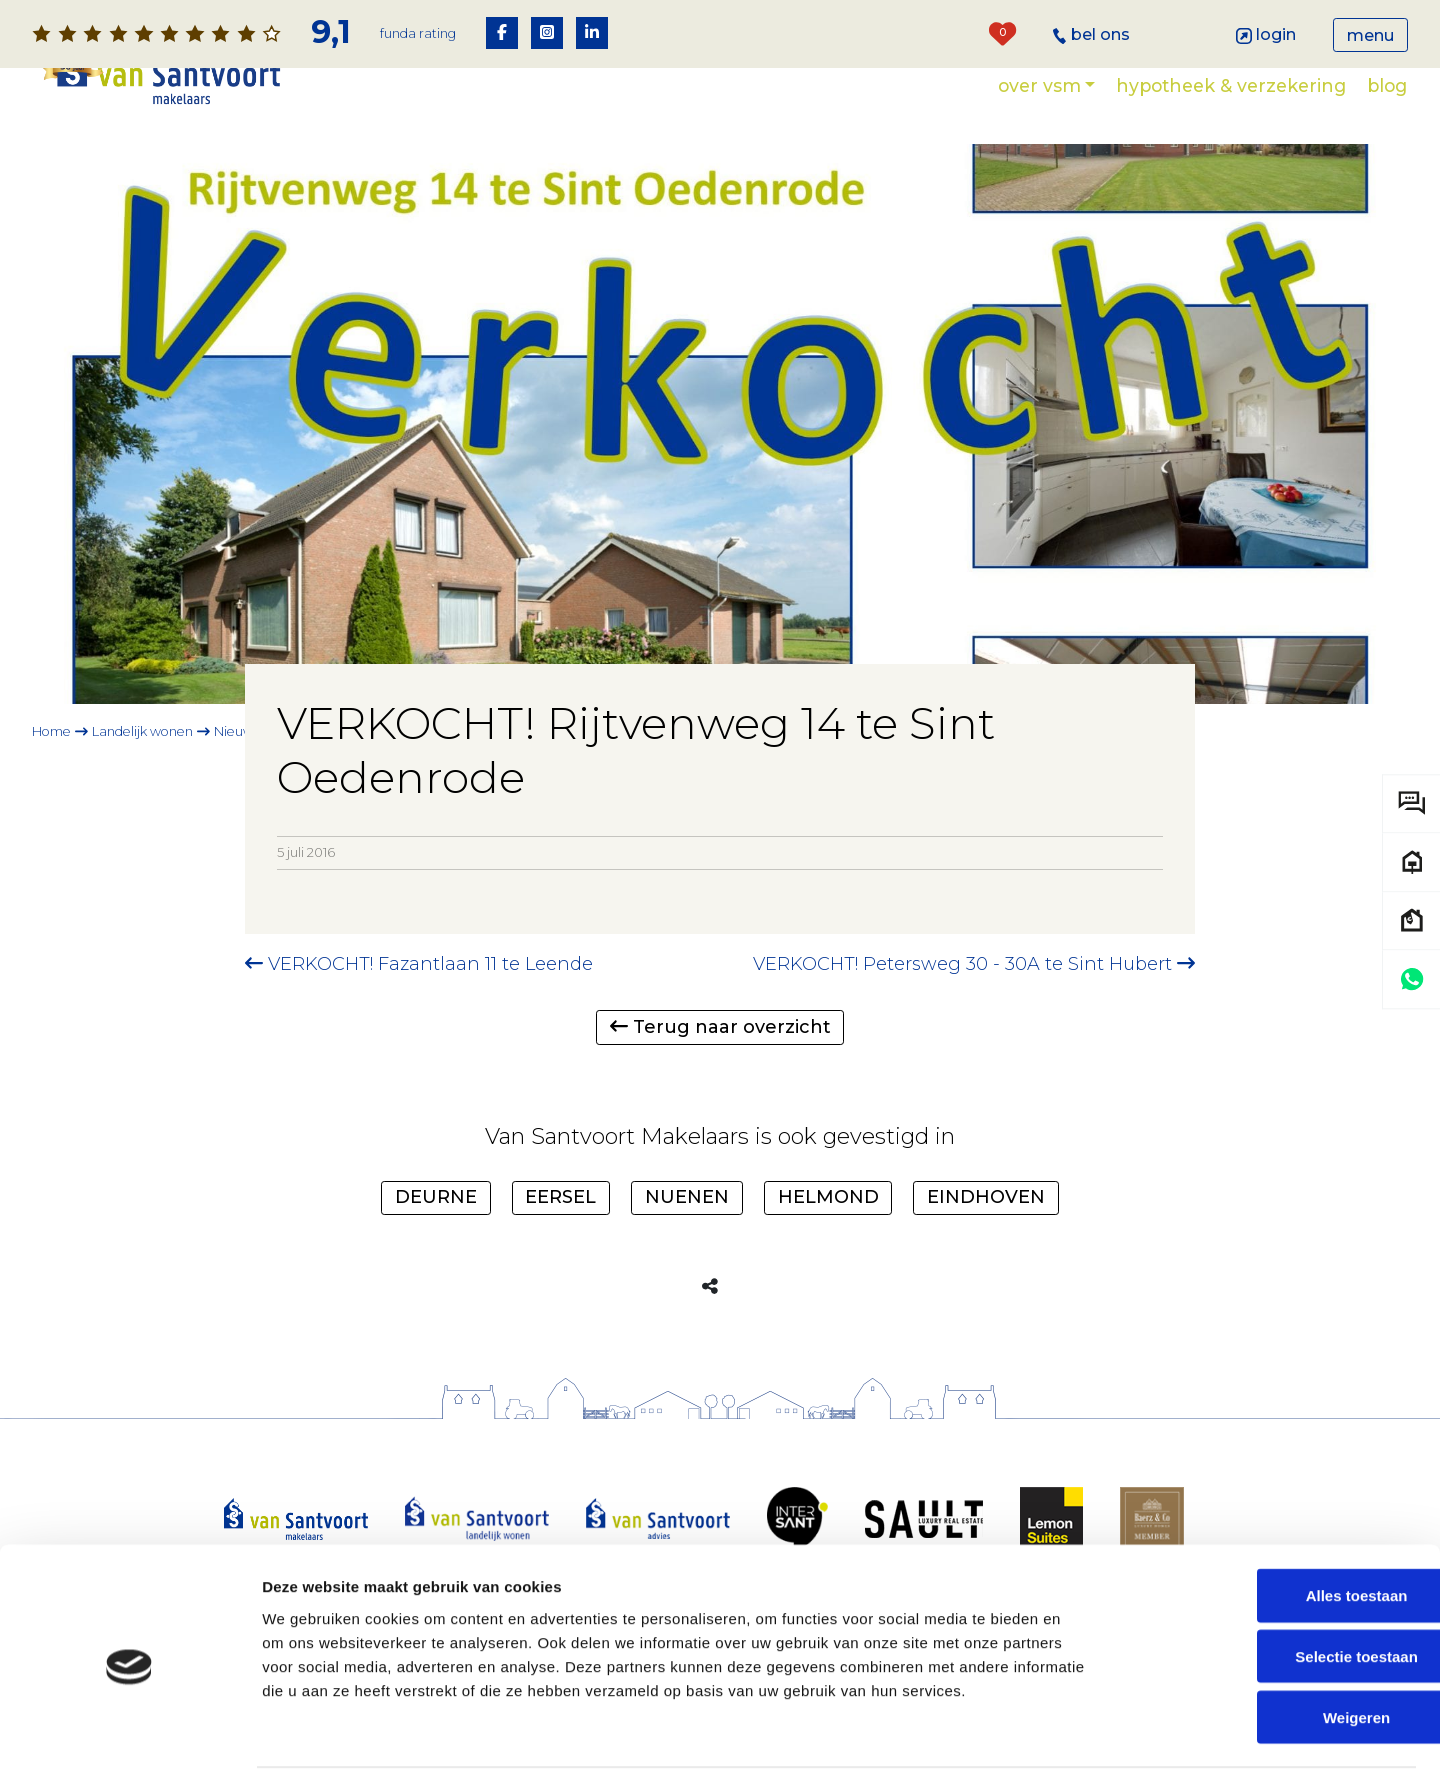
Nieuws (236, 731)
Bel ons (1091, 34)
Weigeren (1272, 1653)
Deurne (436, 1197)
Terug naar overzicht (720, 1027)
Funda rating (418, 33)
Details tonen (1080, 1743)
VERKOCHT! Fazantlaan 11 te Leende (419, 964)
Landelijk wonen (142, 731)
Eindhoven (986, 1197)
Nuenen (687, 1197)
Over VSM (1039, 85)
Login (1266, 34)
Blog (1387, 85)
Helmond (828, 1197)
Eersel (560, 1197)
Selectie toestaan (1273, 1593)
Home (51, 731)
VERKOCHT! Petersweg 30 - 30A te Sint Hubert (974, 964)
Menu (1370, 35)
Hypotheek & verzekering (1231, 85)
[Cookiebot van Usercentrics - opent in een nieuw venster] (129, 1744)
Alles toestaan (1273, 1532)
